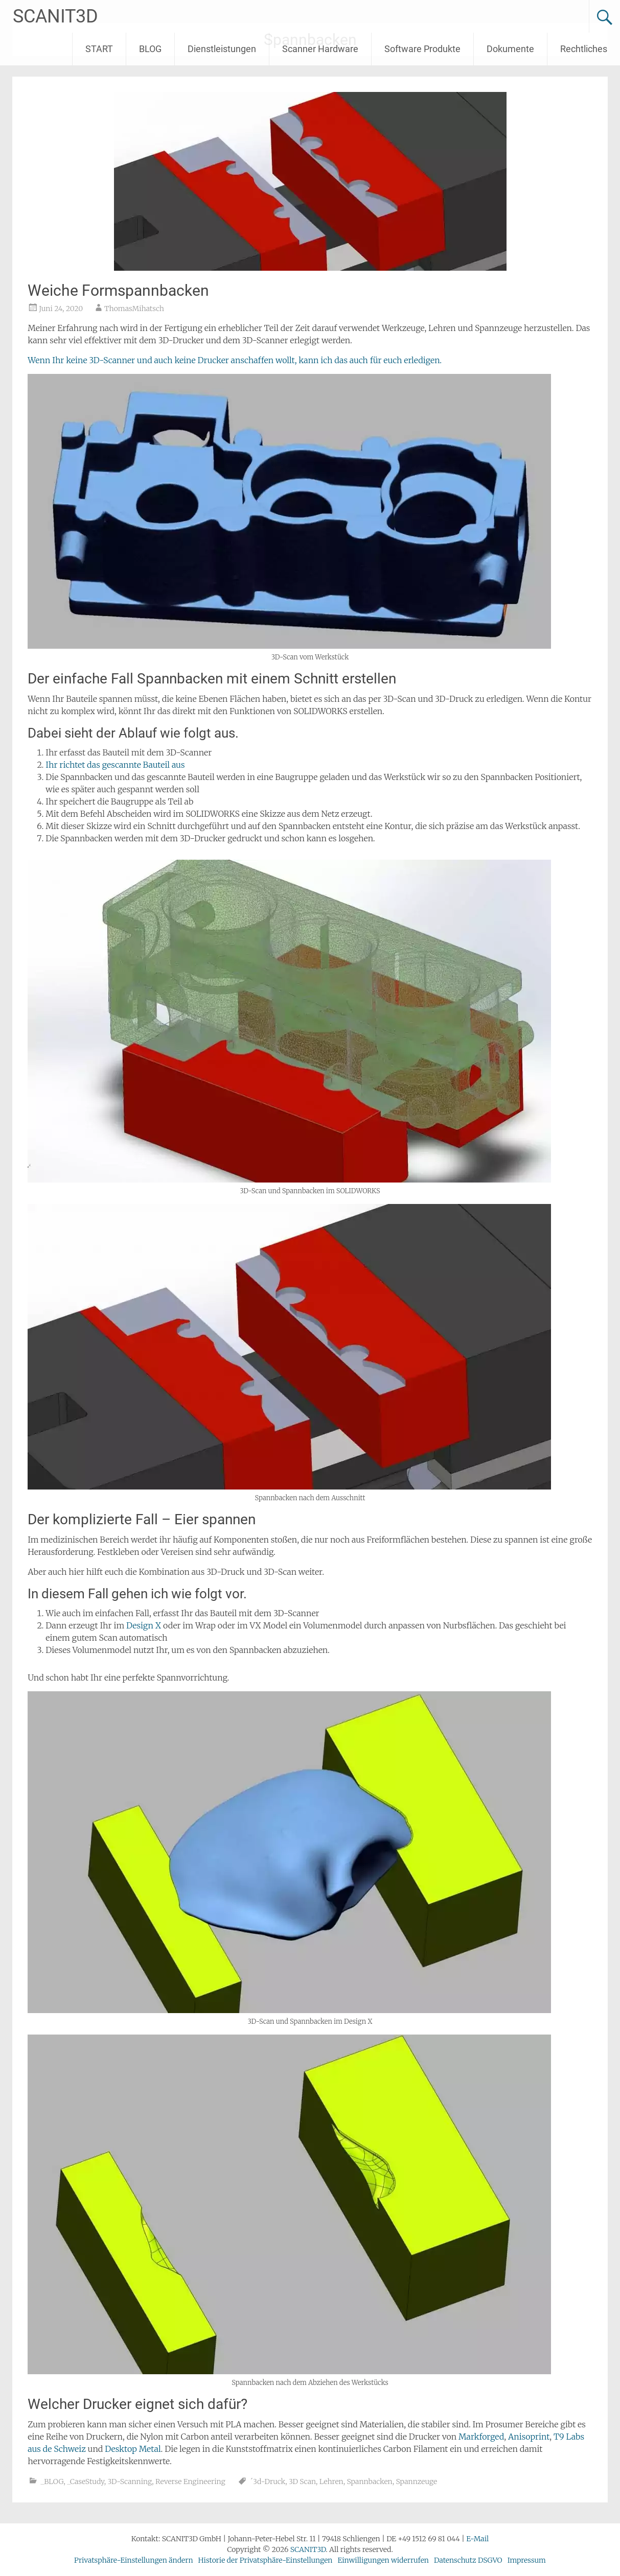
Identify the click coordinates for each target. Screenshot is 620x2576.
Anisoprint (528, 2436)
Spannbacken (369, 2481)
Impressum (527, 2560)
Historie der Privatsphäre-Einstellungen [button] (265, 2560)
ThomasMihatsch (134, 308)
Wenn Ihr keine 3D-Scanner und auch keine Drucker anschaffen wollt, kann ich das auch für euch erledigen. (235, 360)
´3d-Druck (267, 2481)
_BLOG (52, 2481)
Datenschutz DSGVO (468, 2560)
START (99, 48)
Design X (144, 1625)
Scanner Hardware (320, 48)
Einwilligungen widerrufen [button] (382, 2560)
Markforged (481, 2436)
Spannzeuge (416, 2481)
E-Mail (477, 2538)
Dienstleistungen (222, 48)
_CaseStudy (85, 2481)
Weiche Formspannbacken (118, 290)
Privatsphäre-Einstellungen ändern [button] (133, 2560)
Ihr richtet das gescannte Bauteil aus (115, 765)
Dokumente (510, 48)
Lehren (331, 2481)
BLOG (150, 48)
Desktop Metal (132, 2449)
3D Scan (302, 2481)
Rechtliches (583, 48)
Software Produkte (422, 48)
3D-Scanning (129, 2481)
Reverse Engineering (190, 2481)
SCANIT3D (55, 16)
